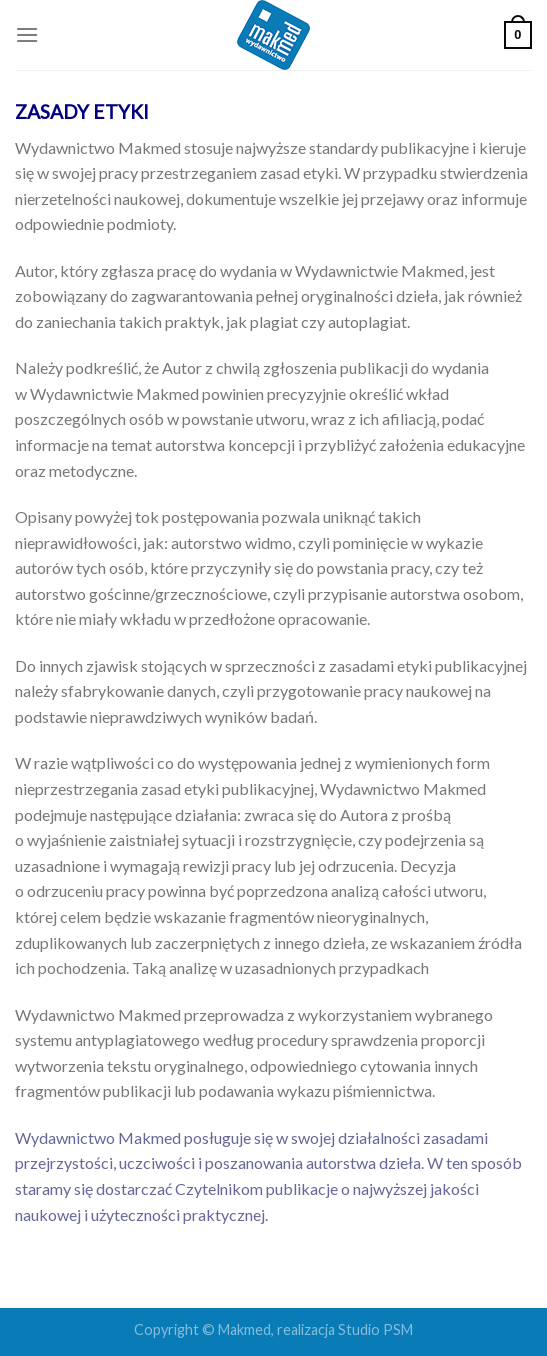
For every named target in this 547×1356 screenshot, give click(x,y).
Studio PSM (375, 1329)
